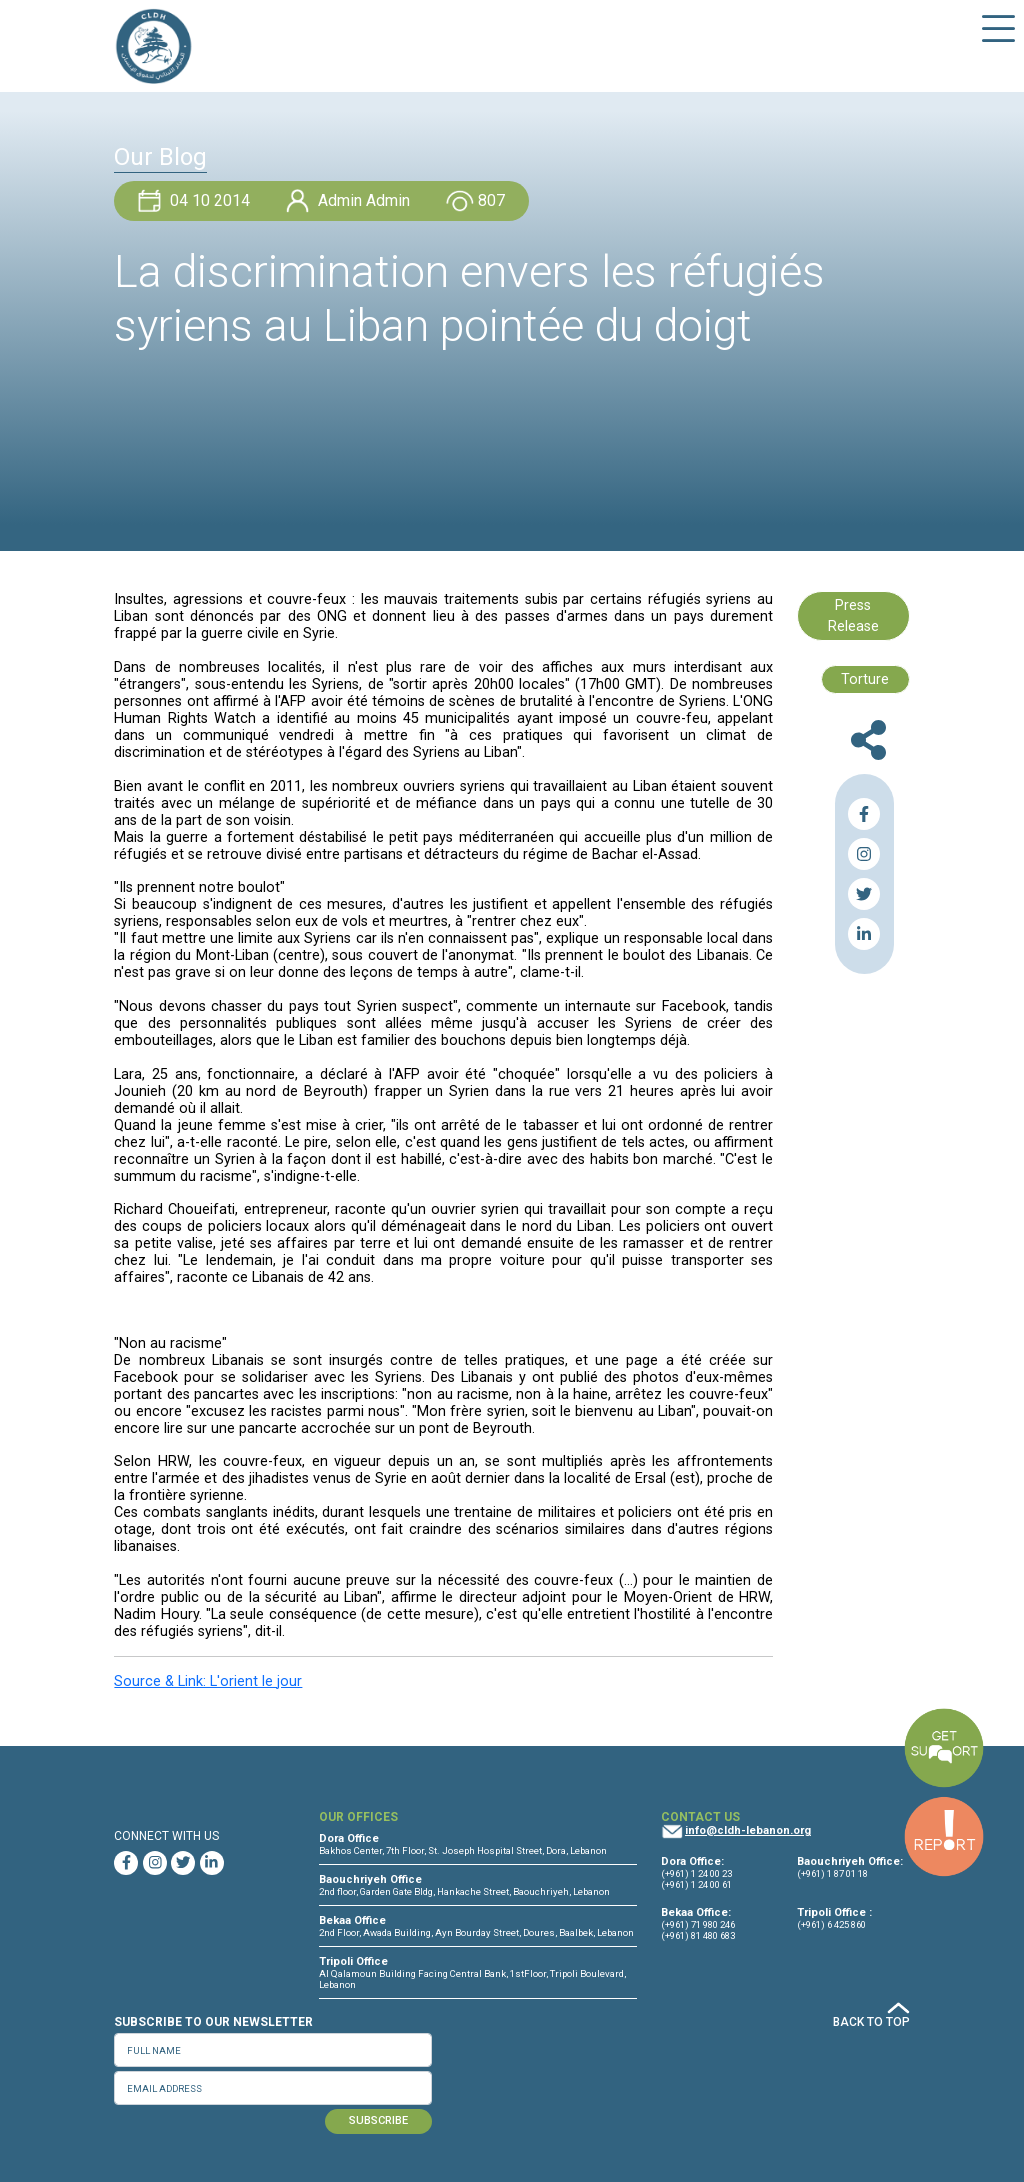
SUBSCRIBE (378, 2120)
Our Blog (160, 157)
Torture (865, 679)
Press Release (853, 616)
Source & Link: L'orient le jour (208, 1681)
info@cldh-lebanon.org (748, 1830)
